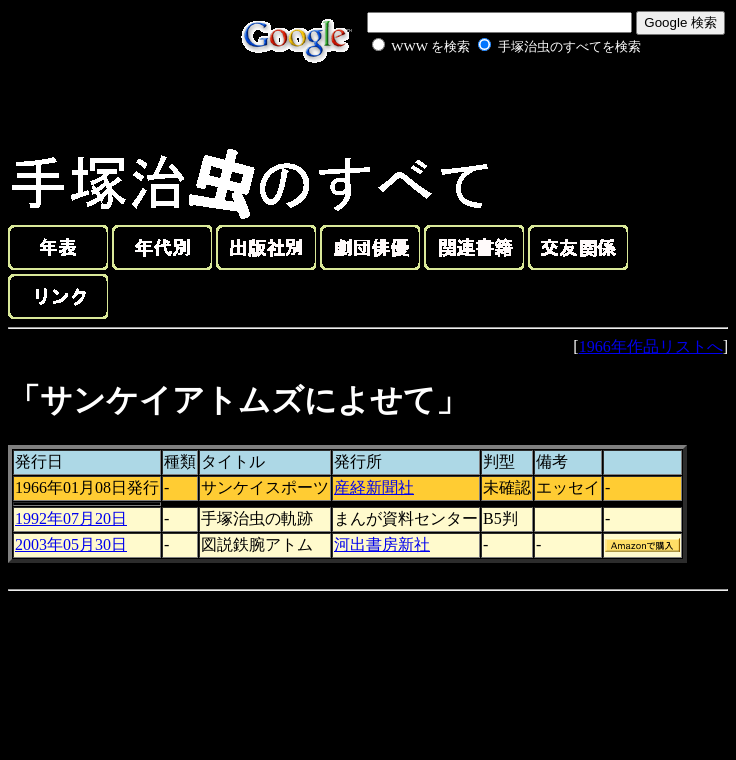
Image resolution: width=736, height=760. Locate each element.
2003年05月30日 (71, 544)
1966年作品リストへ (651, 346)
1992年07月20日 (71, 518)
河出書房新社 (382, 544)
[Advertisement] (484, 104)
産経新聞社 (374, 487)
